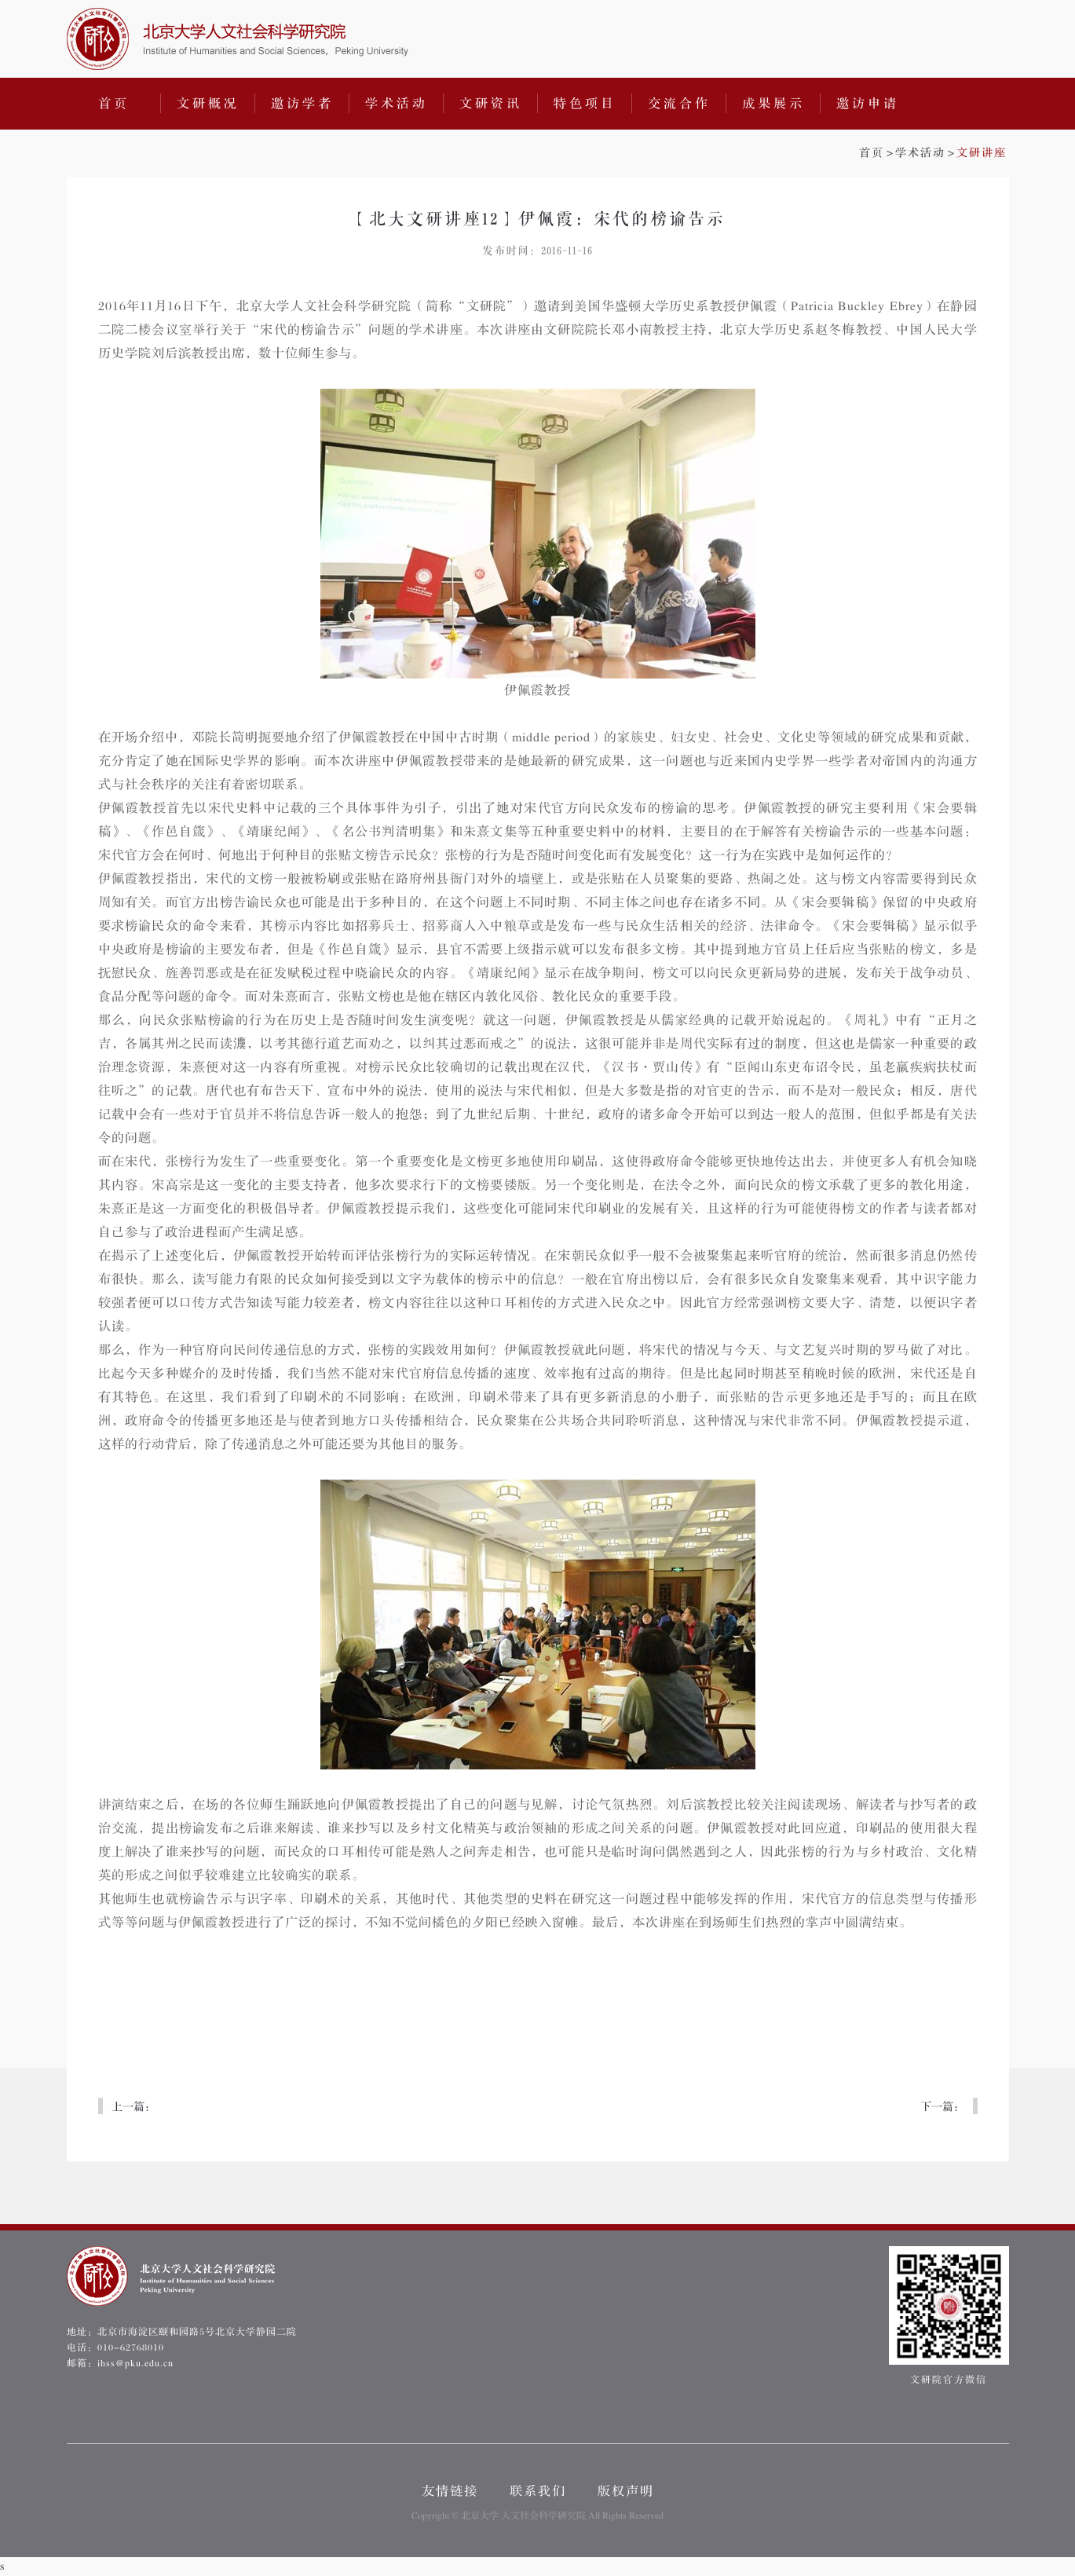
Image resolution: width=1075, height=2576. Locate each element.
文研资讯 (490, 104)
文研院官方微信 (949, 2315)
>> (933, 153)
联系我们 (538, 2491)
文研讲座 (981, 153)
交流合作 (679, 104)
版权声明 (626, 2491)
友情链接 (450, 2491)
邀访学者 (302, 104)
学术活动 (396, 104)
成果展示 (773, 104)
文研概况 (208, 104)
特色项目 (585, 104)
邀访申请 (867, 104)
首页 (114, 104)
